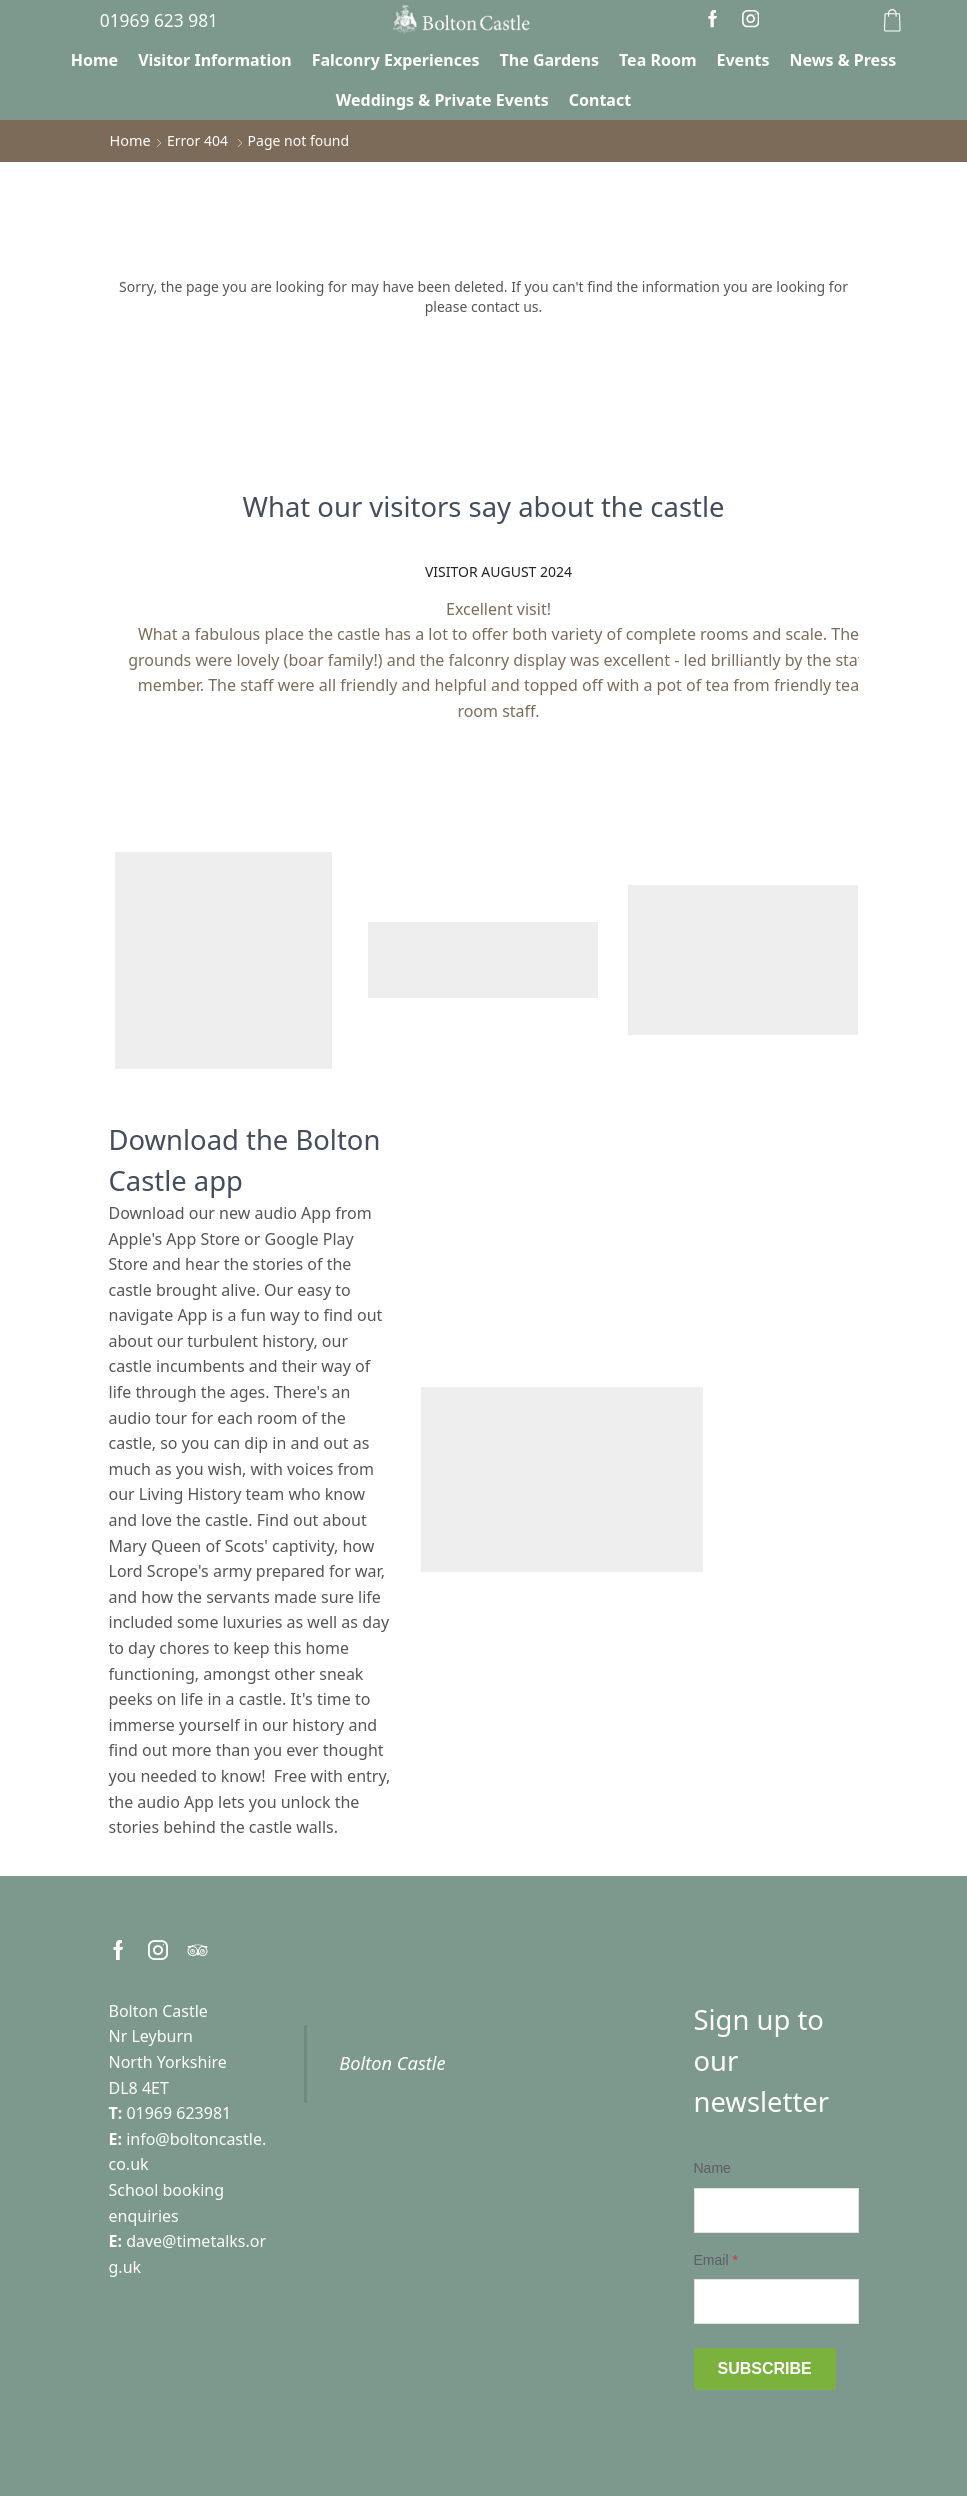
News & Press (843, 60)
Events (743, 60)
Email (716, 2259)
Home (94, 60)
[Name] (776, 2209)
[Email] (776, 2300)
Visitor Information (215, 60)
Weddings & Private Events (442, 100)
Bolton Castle (392, 2063)
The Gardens (549, 60)
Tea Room (658, 60)
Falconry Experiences (396, 60)
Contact (600, 100)
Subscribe (765, 2367)
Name (712, 2167)
